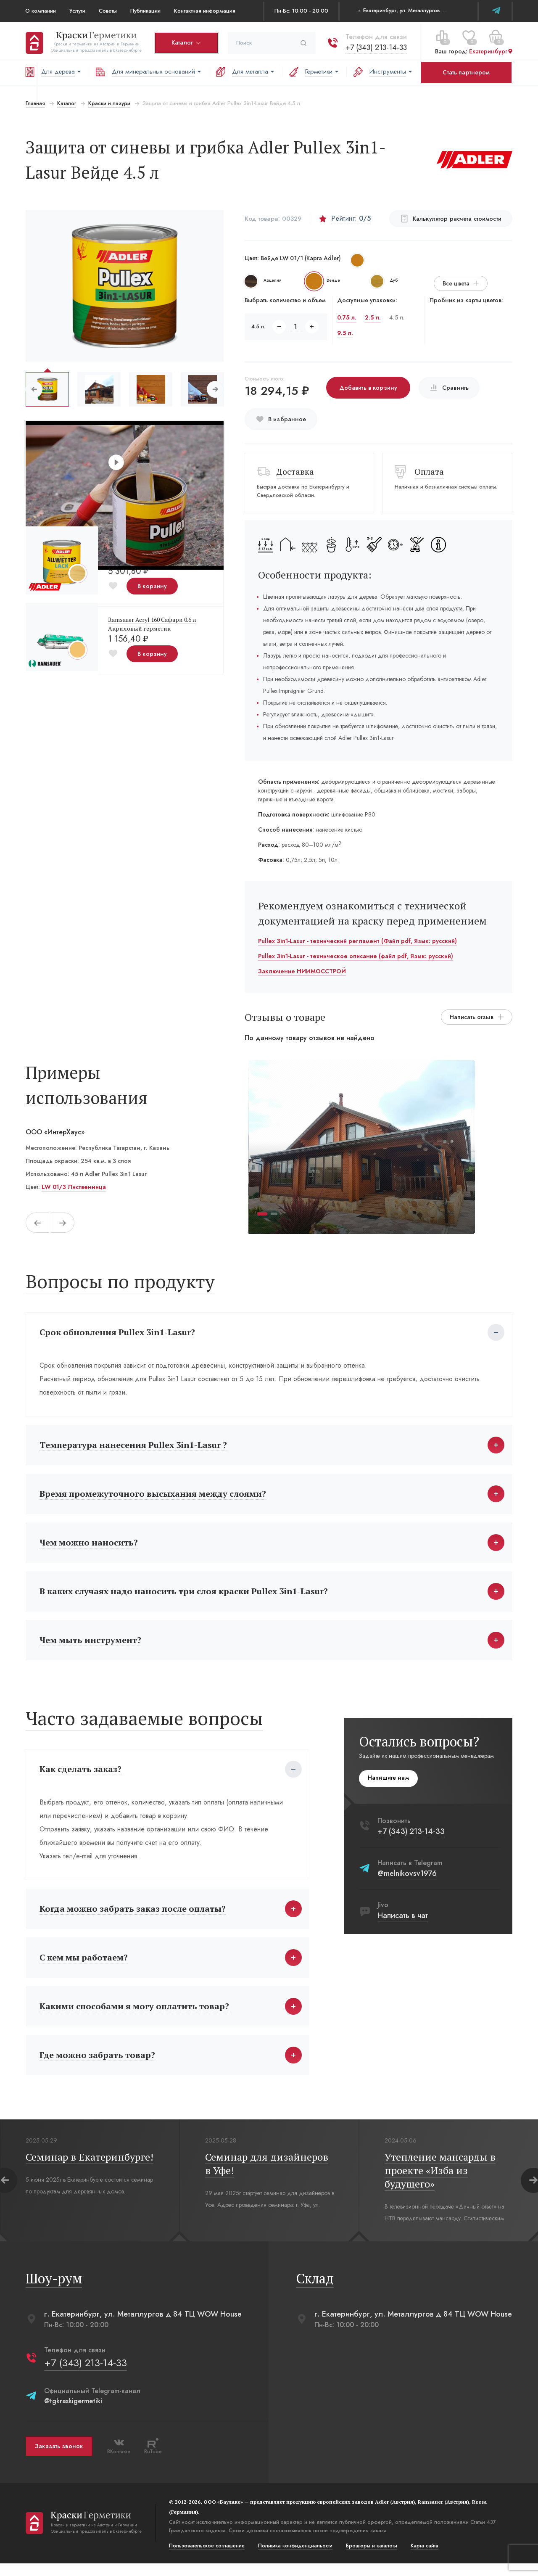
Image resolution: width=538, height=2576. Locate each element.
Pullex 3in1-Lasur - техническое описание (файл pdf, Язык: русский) (355, 956)
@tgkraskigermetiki (73, 2413)
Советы (108, 11)
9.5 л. (345, 333)
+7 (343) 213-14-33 (375, 45)
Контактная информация (204, 11)
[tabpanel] (361, 1147)
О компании (40, 11)
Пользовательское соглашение (206, 2558)
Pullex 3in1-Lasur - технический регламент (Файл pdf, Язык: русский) (357, 941)
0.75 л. (346, 317)
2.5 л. (373, 317)
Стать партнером (466, 72)
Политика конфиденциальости (295, 2558)
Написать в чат (403, 1921)
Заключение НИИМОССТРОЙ (302, 971)
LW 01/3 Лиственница (73, 1187)
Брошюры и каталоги (371, 2558)
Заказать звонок (58, 2459)
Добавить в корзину (368, 387)
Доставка (295, 471)
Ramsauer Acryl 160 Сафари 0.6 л (152, 620)
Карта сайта (424, 2558)
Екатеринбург (491, 50)
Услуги (77, 11)
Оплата (429, 471)
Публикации (145, 11)
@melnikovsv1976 (407, 1879)
